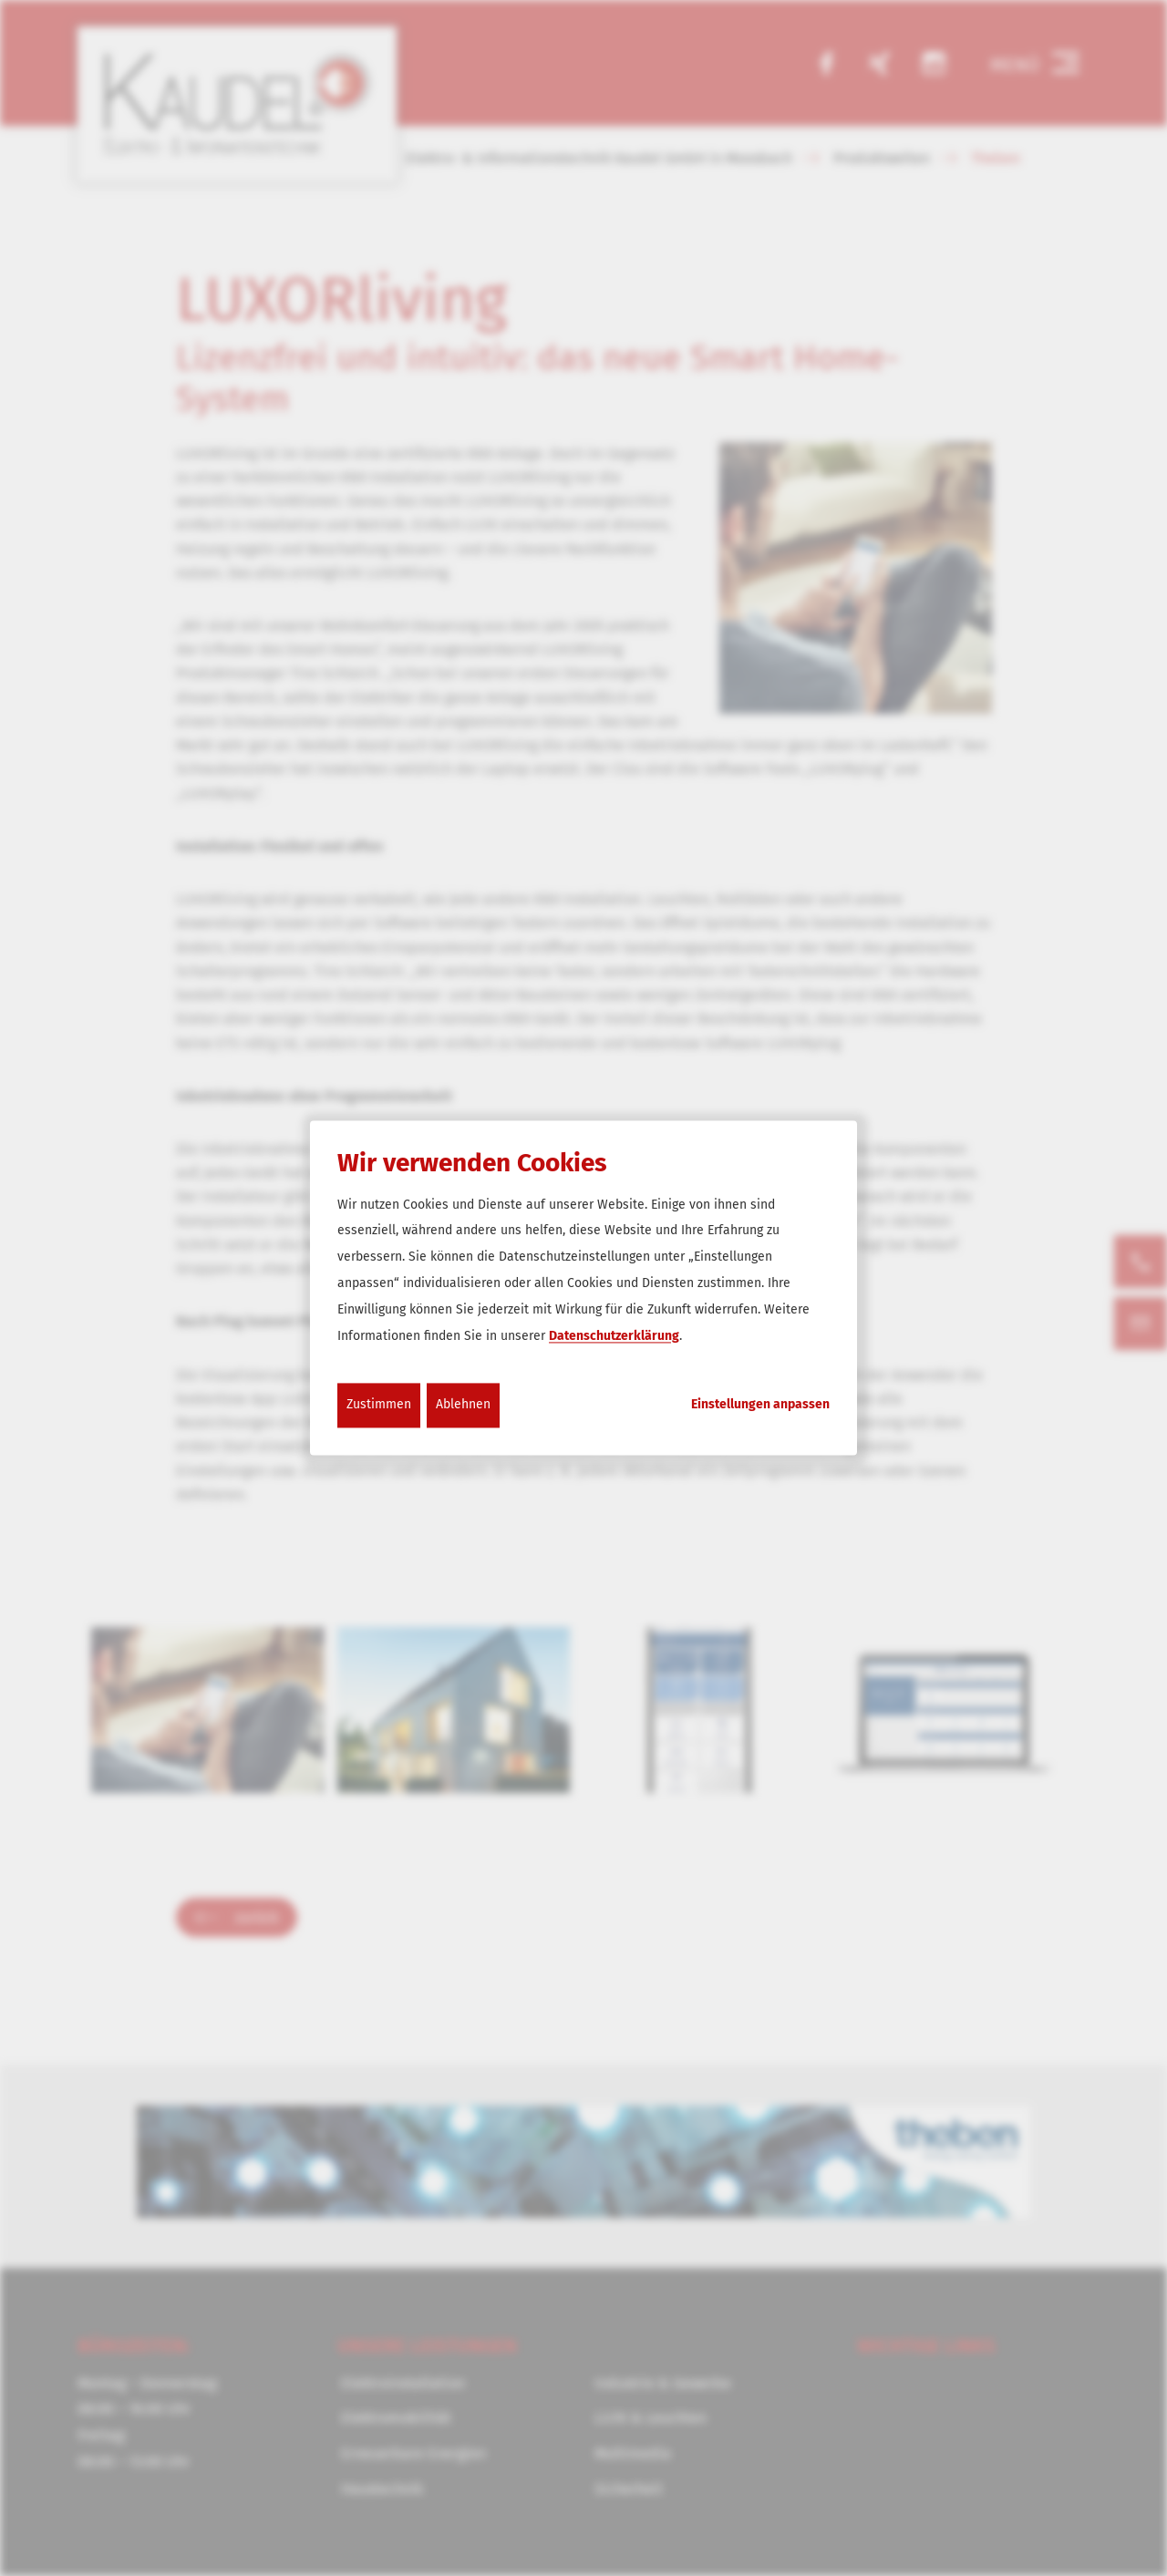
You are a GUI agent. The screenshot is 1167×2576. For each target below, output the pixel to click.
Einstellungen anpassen (760, 1405)
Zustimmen (378, 1405)
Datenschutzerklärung (614, 1336)
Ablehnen (463, 1405)
